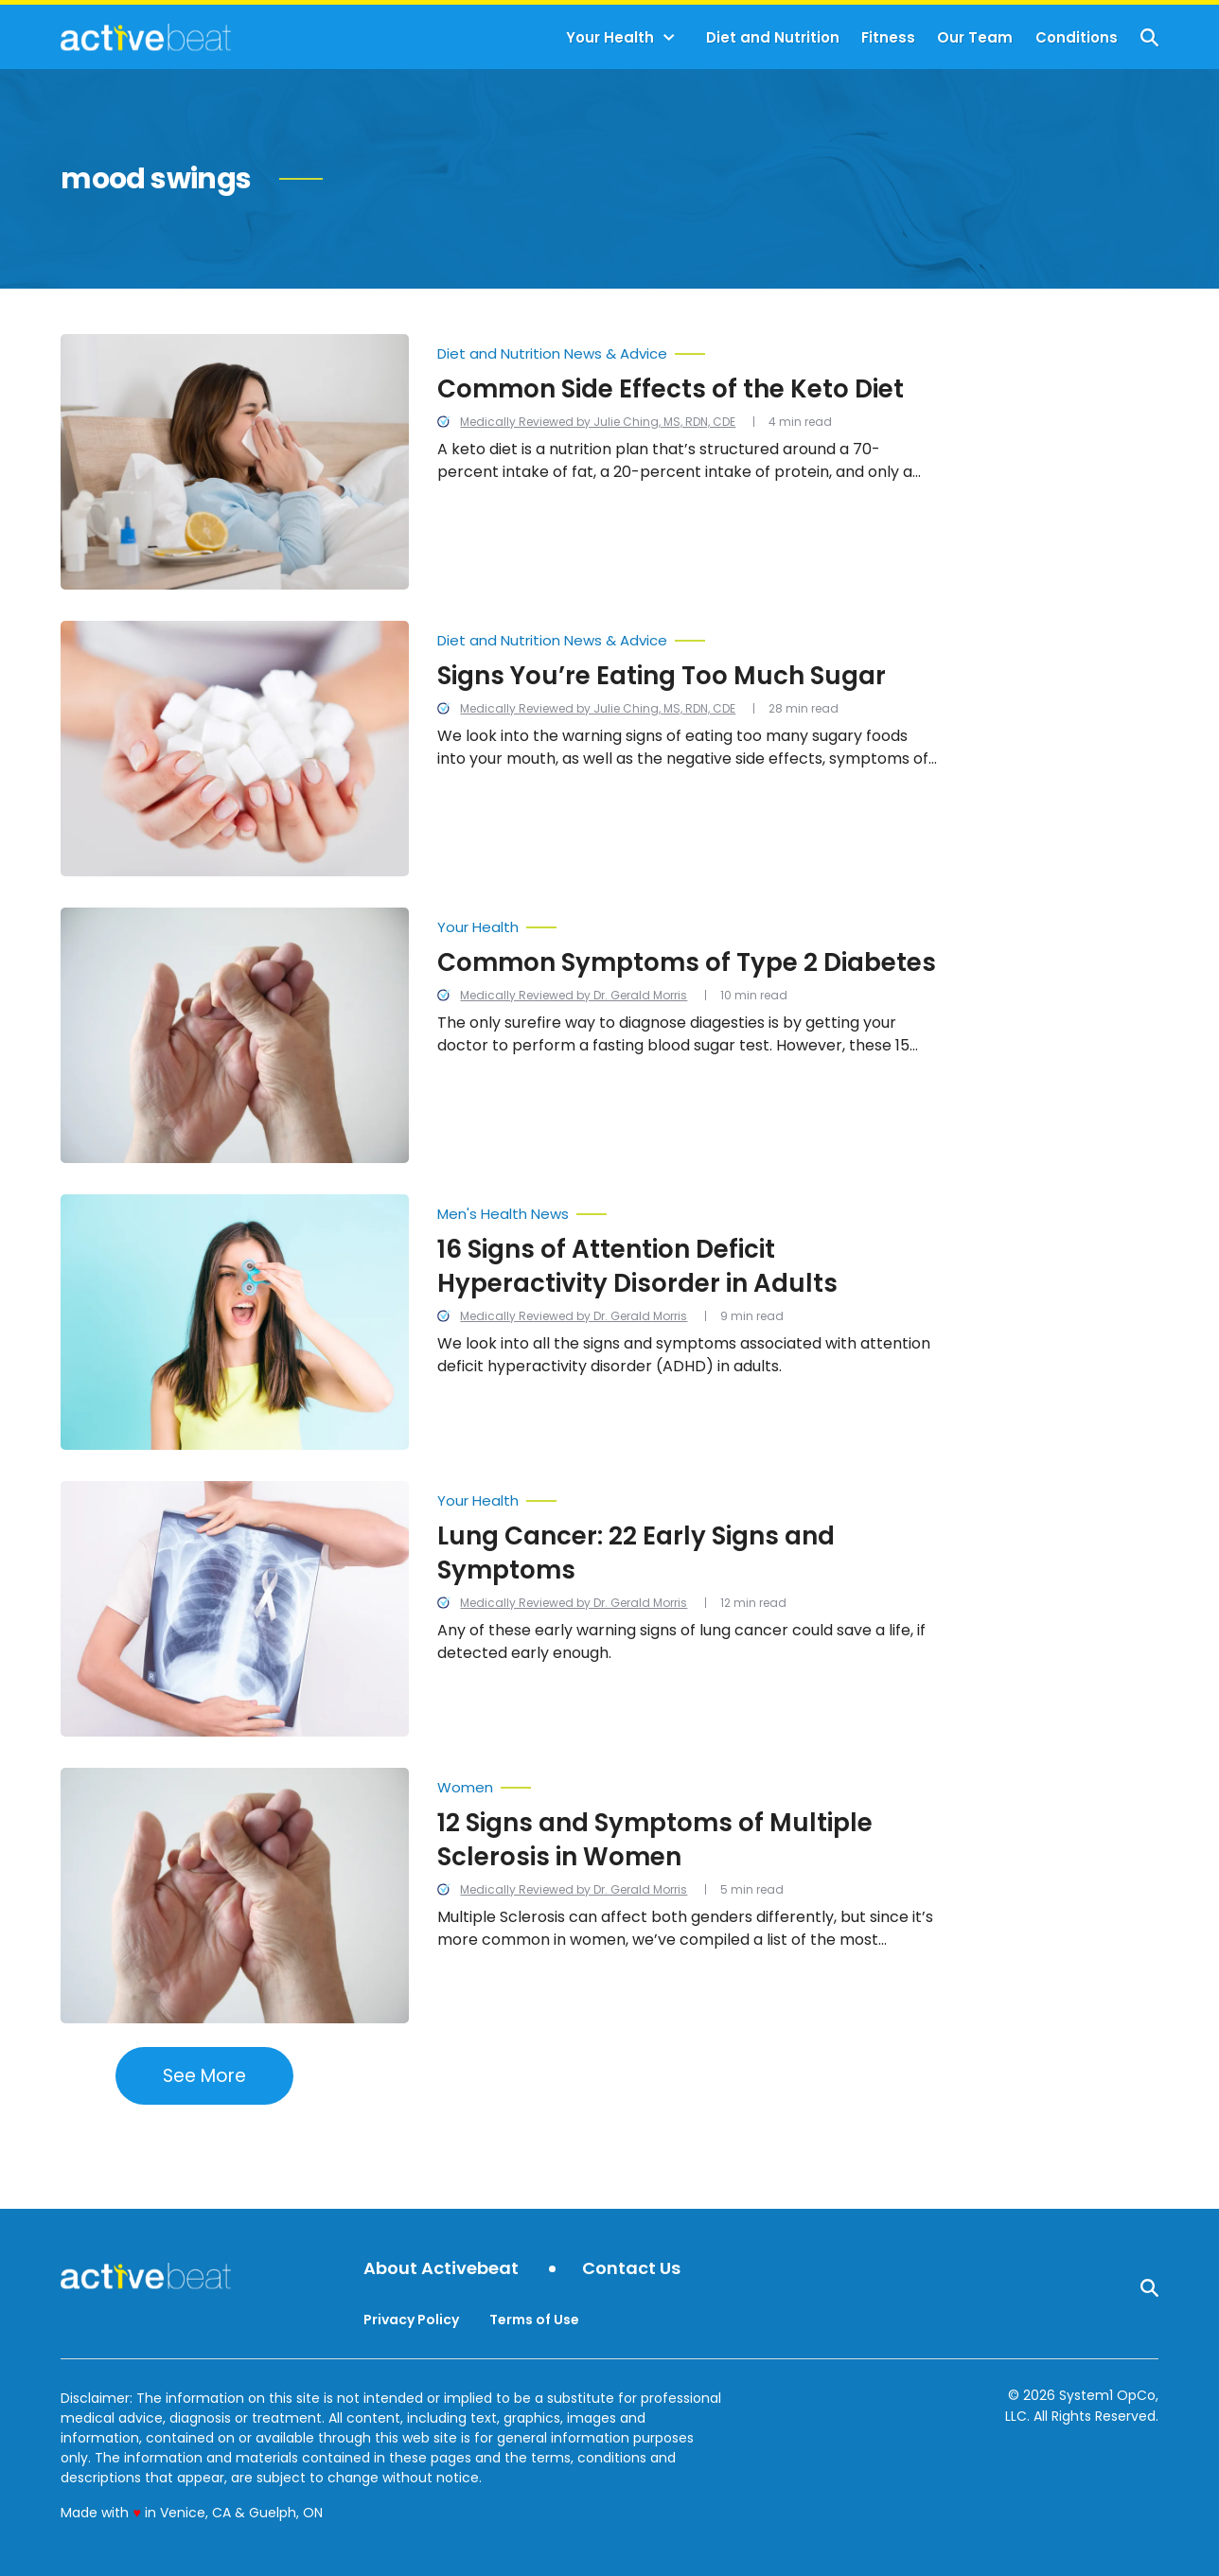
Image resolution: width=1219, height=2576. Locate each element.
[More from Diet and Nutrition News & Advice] (687, 349)
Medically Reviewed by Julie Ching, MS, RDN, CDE (597, 422)
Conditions (1076, 37)
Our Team (975, 37)
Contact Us (631, 2269)
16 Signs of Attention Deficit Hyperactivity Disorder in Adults (637, 1266)
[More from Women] (687, 1783)
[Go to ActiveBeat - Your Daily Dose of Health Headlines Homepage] (145, 37)
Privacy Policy (411, 2319)
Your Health (610, 37)
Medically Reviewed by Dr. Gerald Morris (573, 995)
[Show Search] (1149, 37)
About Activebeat (441, 2269)
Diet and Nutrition (772, 37)
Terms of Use (534, 2319)
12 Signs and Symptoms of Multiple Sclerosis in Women (655, 1840)
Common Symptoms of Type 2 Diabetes (686, 962)
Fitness (888, 37)
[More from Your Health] (687, 923)
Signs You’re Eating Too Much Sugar (661, 676)
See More (204, 2076)
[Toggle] (669, 37)
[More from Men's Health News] (687, 1209)
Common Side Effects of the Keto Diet (670, 389)
